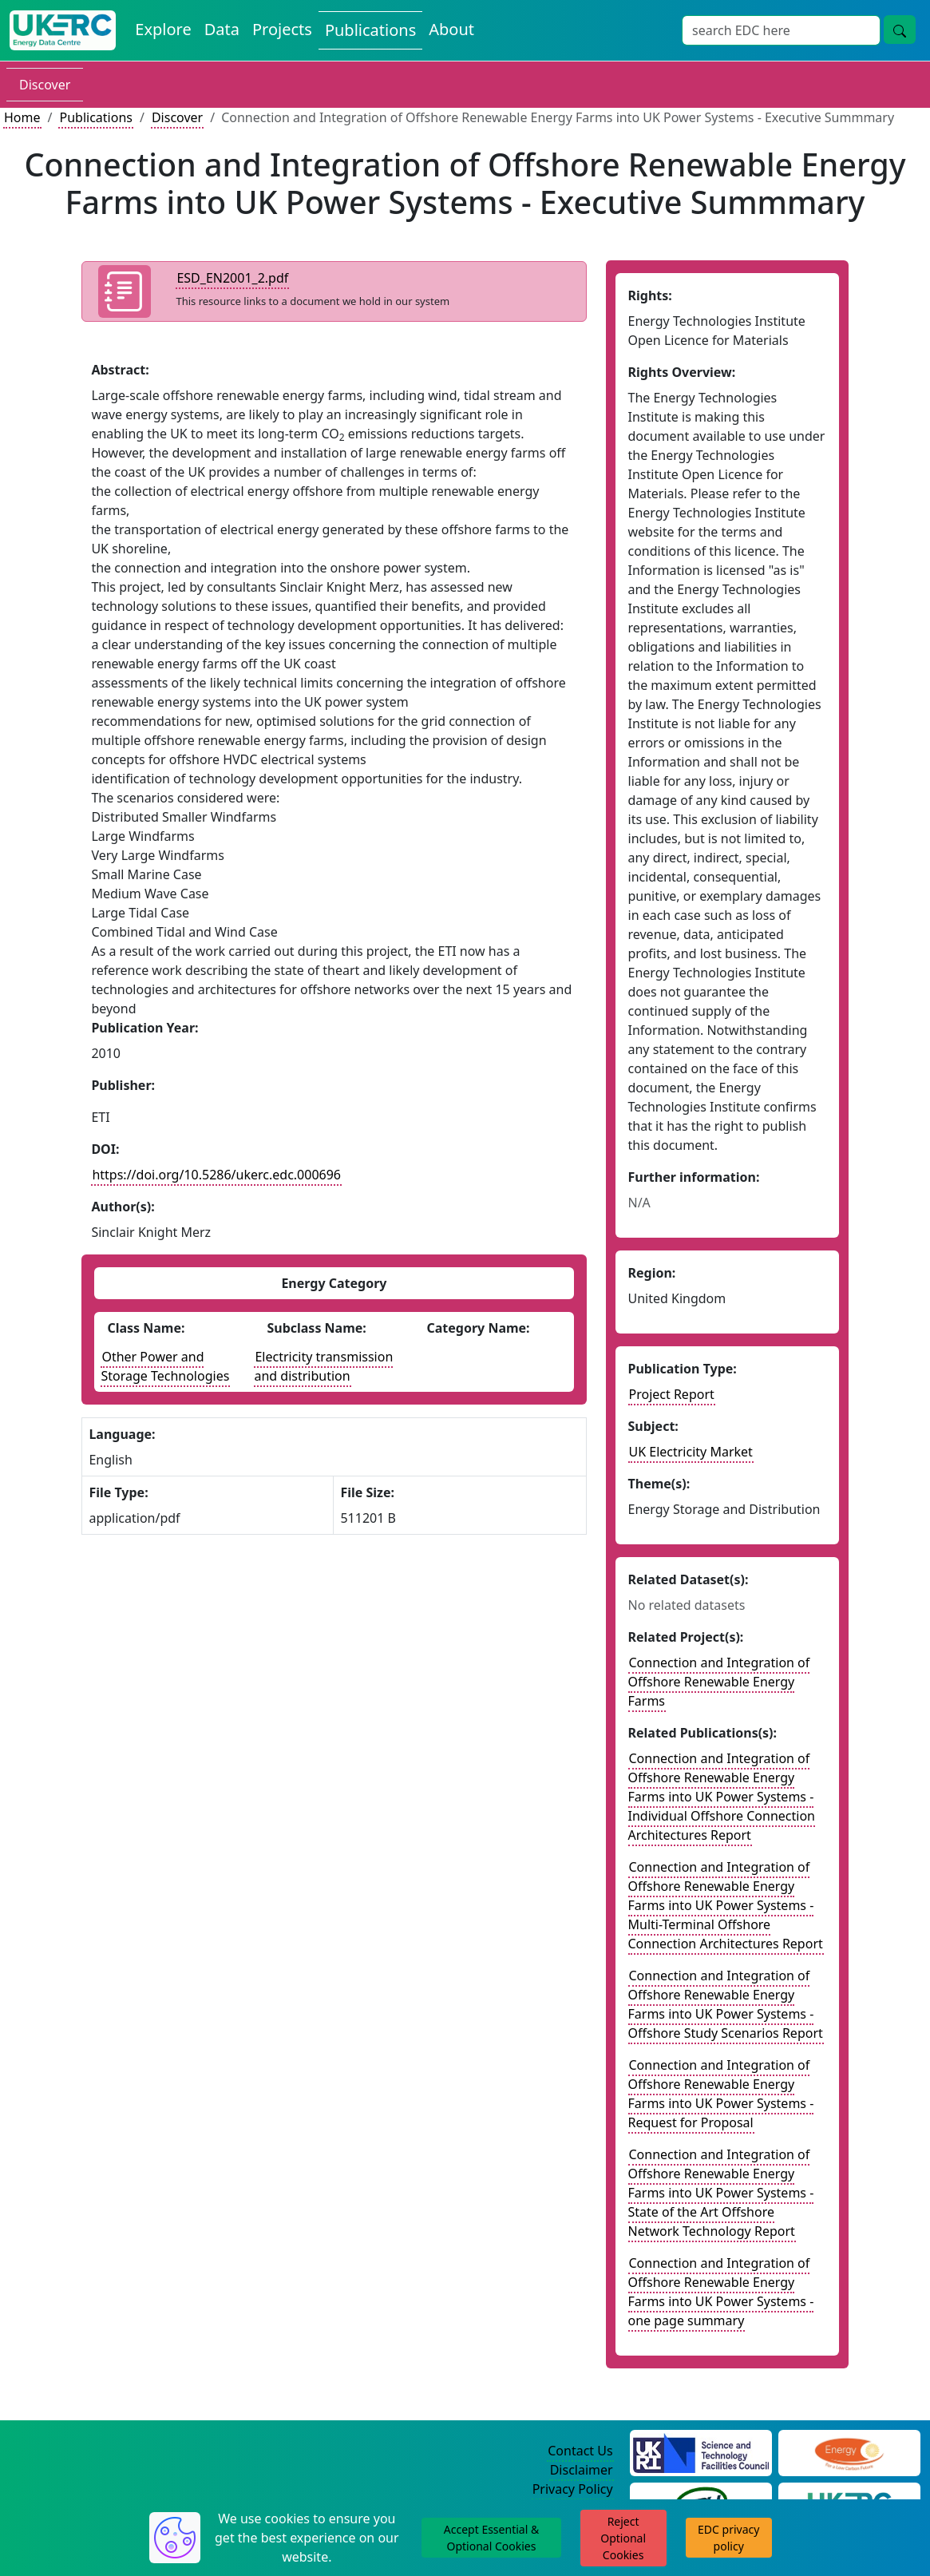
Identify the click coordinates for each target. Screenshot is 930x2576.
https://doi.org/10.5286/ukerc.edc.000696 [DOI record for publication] (216, 1174)
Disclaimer (581, 2470)
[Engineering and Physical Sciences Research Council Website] (849, 2451)
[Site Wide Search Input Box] (781, 30)
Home (22, 117)
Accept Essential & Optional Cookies (491, 2538)
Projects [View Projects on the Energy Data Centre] (282, 29)
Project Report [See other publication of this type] (671, 1394)
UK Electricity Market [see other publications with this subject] (691, 1451)
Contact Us (580, 2450)
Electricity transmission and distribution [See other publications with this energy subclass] (323, 1366)
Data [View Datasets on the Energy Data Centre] (221, 29)
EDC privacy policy (728, 2538)
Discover (44, 84)
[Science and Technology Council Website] (701, 2451)
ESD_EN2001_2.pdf (232, 278)
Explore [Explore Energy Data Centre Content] (163, 29)
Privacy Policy (572, 2489)
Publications (95, 117)
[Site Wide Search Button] (900, 29)
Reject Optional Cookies (623, 2538)
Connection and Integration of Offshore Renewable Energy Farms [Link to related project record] (719, 1682)
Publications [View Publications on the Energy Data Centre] (370, 30)
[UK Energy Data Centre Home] (63, 30)
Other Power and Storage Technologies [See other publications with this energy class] (165, 1366)
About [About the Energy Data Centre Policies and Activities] (451, 29)
